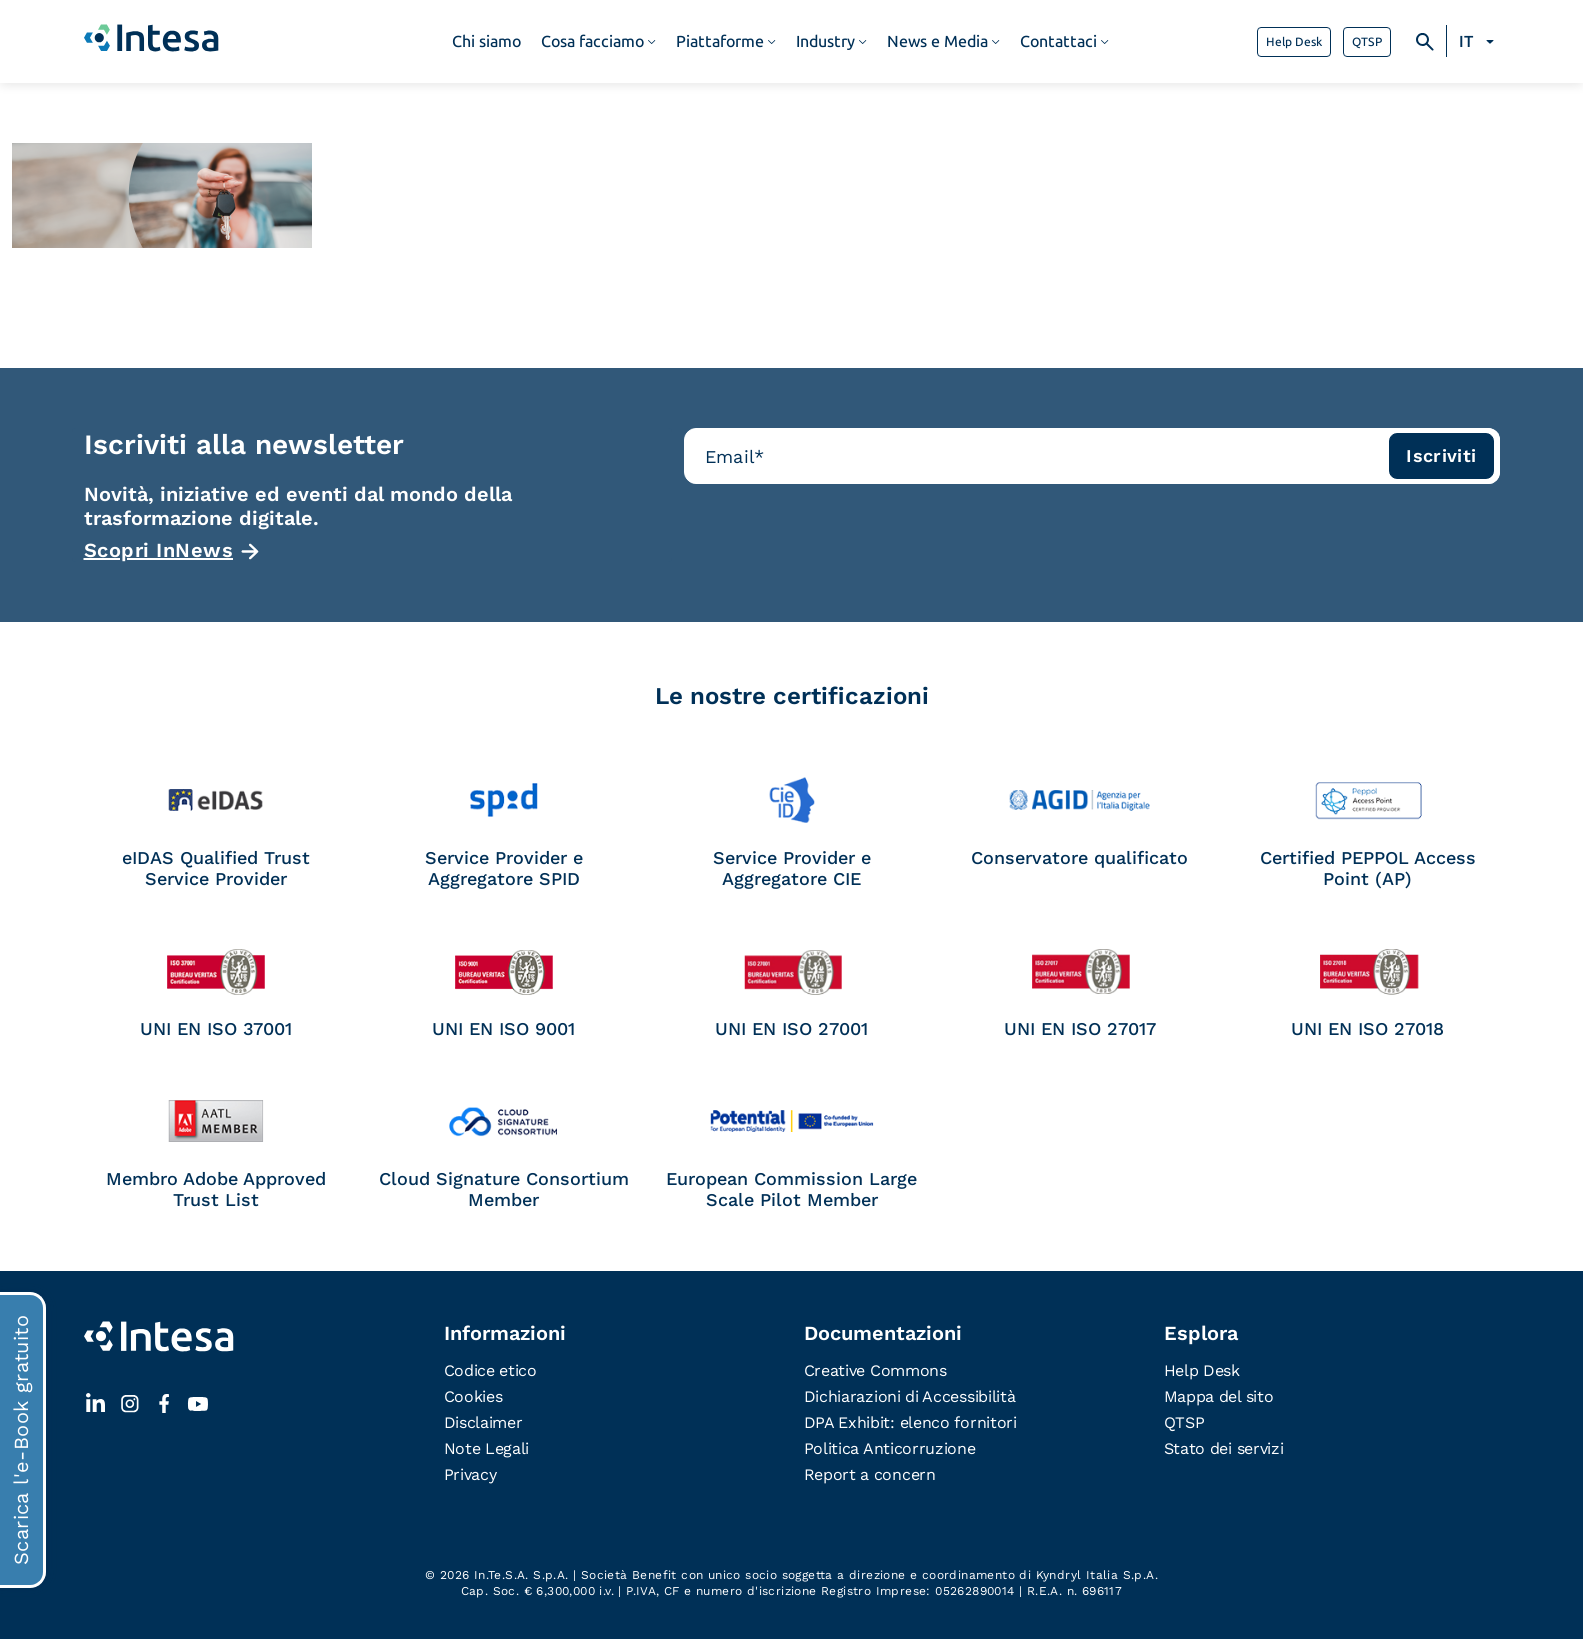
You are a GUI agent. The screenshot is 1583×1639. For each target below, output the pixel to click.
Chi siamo (486, 41)
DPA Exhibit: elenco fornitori (910, 1422)
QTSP (1367, 42)
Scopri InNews (159, 550)
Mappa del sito (1219, 1396)
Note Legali (487, 1448)
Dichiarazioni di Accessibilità (910, 1396)
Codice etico (490, 1370)
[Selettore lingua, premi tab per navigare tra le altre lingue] (1479, 42)
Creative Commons (875, 1370)
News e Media (937, 41)
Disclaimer (483, 1422)
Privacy (470, 1474)
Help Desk (1294, 42)
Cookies (473, 1396)
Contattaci (1058, 41)
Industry (825, 41)
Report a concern (870, 1474)
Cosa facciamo (592, 41)
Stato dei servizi (1224, 1448)
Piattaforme (720, 41)
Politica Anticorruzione (890, 1448)
